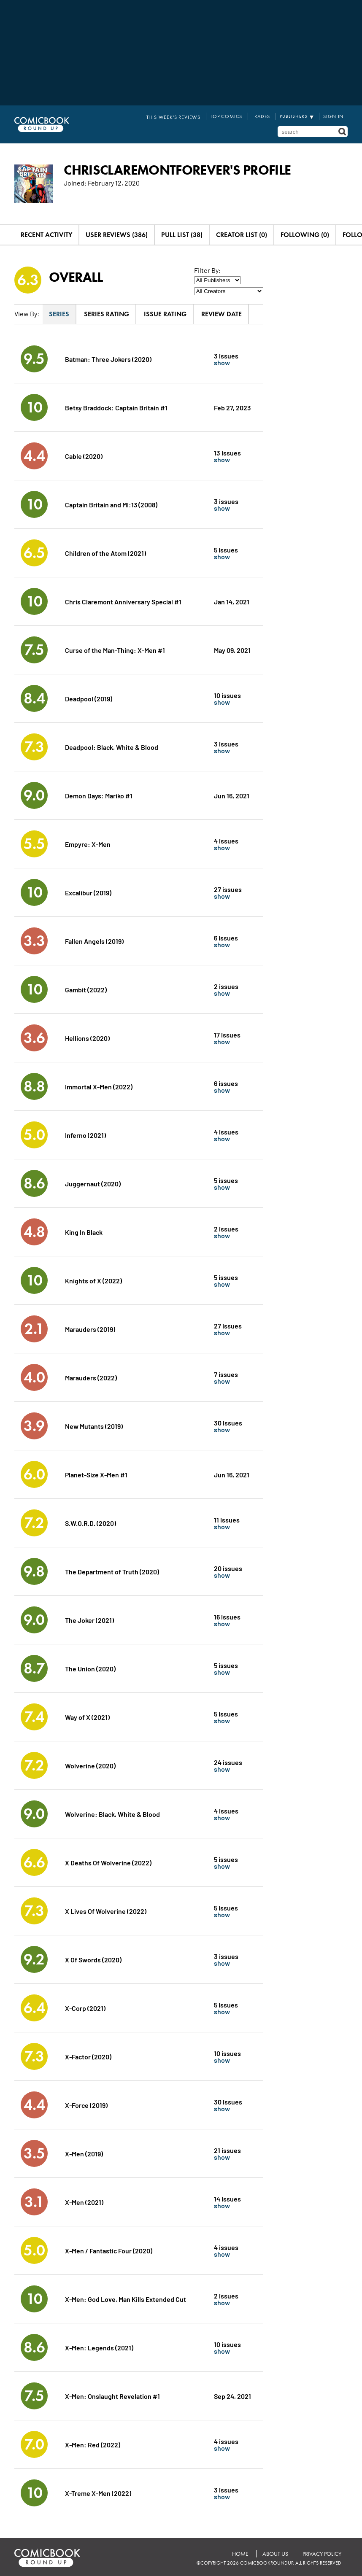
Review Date (221, 313)
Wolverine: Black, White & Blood (112, 1812)
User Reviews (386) (117, 233)
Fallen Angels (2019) (94, 939)
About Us (275, 2552)
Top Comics (230, 116)
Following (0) (305, 233)
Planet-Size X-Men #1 (96, 1473)
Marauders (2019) (90, 1327)
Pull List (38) (182, 233)
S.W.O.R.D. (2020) (90, 1521)
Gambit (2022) (86, 988)
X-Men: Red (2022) (92, 2443)
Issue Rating (165, 313)
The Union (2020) (90, 1667)
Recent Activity (46, 233)
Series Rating (106, 313)
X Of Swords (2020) (93, 1958)
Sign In (334, 116)
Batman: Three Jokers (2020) (108, 357)
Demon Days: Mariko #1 (98, 794)
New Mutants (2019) (94, 1424)
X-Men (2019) (84, 2152)
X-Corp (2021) (85, 2006)
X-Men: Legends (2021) (99, 2346)
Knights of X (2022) (93, 1279)
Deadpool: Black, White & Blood (112, 745)
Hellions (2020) (87, 1036)
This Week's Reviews (181, 116)
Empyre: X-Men (88, 842)
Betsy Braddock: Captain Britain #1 (116, 405)
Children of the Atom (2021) (105, 551)
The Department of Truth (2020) (112, 1570)
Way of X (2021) (87, 1715)
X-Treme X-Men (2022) (98, 2491)
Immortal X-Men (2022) (98, 1085)
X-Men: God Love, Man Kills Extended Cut (125, 2297)
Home (240, 2552)
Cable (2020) (84, 454)
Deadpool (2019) (88, 697)
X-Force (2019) (86, 2103)
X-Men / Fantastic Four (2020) (109, 2249)
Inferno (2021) (85, 1133)
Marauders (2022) (91, 1376)
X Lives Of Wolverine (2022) (105, 1909)
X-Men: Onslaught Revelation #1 (112, 2394)
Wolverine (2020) (90, 1764)
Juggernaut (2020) (93, 1182)
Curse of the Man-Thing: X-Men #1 (115, 648)
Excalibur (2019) (88, 891)
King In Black (84, 1230)
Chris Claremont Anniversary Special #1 (123, 599)
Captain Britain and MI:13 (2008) (111, 502)
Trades (263, 116)
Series (59, 313)
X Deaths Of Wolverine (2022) (108, 1861)
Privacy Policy (322, 2552)
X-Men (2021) (84, 2200)
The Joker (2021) (89, 1618)
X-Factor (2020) (88, 2055)
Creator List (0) (241, 233)
